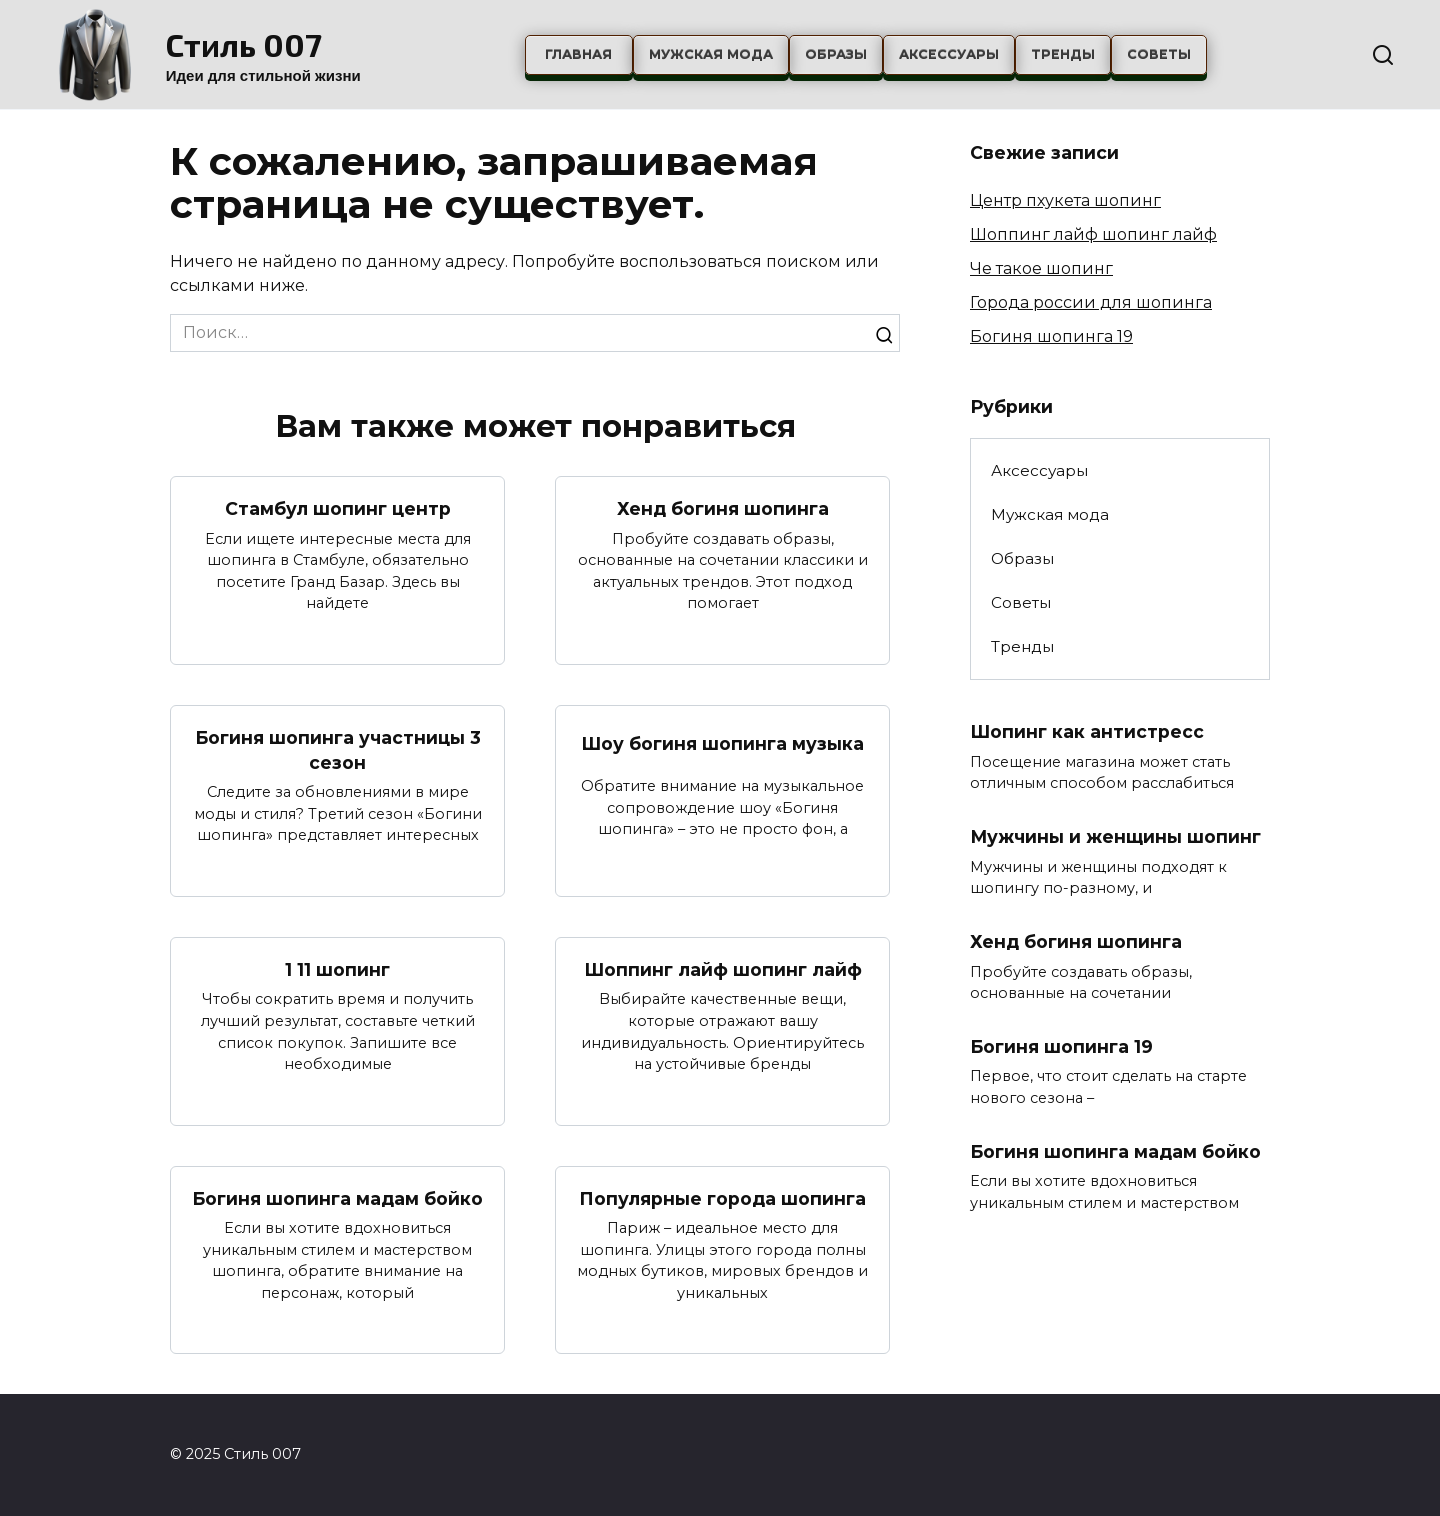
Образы (836, 54)
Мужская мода (711, 54)
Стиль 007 (244, 44)
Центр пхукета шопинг (1065, 200)
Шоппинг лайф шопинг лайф (723, 969)
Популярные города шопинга (722, 1198)
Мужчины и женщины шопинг (1116, 836)
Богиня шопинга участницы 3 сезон (338, 750)
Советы (1159, 54)
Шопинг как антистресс (1087, 731)
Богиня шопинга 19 (1051, 336)
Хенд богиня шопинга (723, 508)
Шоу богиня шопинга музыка (722, 743)
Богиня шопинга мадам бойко (337, 1198)
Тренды (1063, 54)
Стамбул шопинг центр (338, 508)
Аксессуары (949, 54)
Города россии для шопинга (1091, 302)
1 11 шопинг (337, 969)
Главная (578, 54)
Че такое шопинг (1041, 268)
